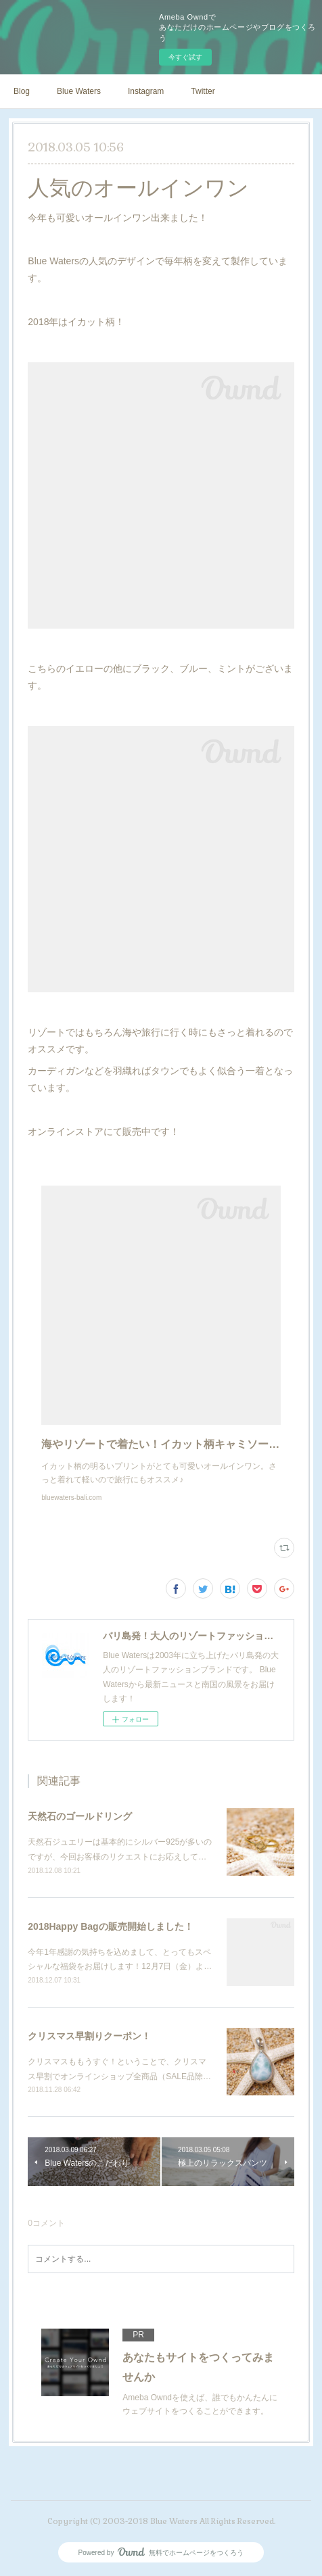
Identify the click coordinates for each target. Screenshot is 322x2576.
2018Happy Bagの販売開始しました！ (110, 1926)
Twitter (202, 91)
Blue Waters (79, 91)
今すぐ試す (185, 57)
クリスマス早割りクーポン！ (89, 2036)
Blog (22, 91)
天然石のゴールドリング (80, 1816)
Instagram (146, 91)
